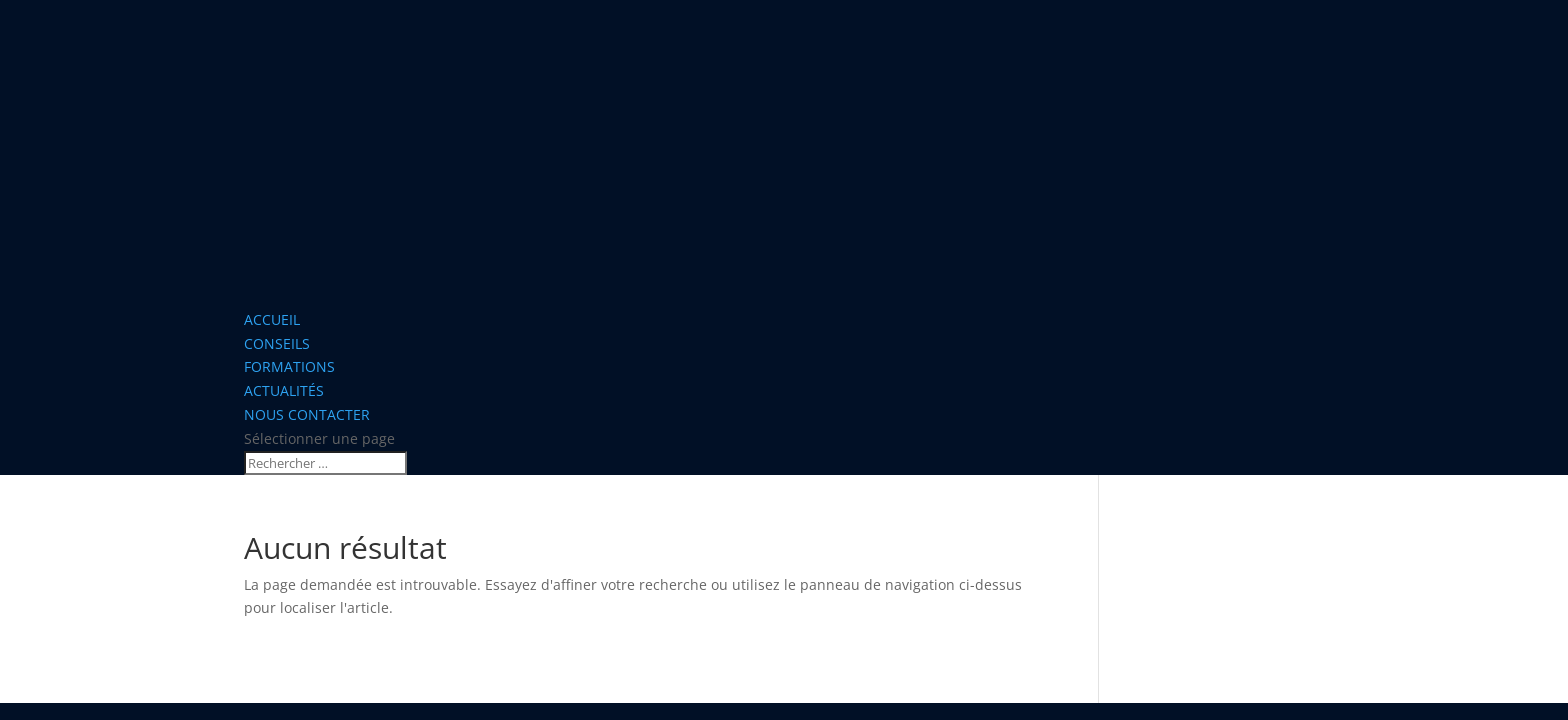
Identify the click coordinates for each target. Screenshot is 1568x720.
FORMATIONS (289, 366)
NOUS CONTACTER (307, 414)
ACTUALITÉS (284, 390)
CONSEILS (277, 343)
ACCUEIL (272, 319)
